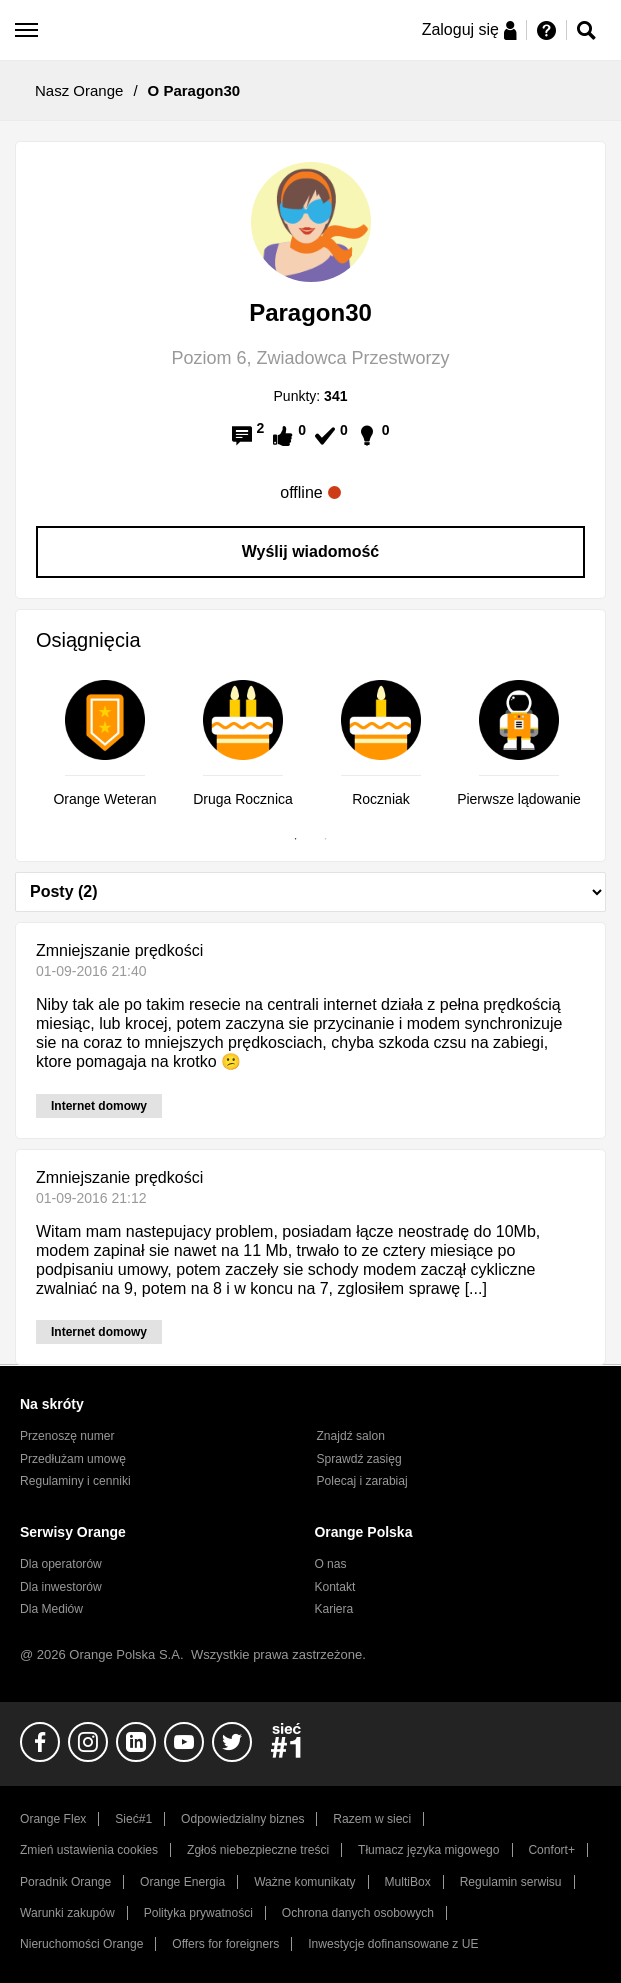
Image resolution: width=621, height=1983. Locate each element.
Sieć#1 (133, 1819)
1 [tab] (296, 839)
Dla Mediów (51, 1609)
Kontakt (334, 1587)
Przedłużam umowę (73, 1459)
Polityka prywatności (198, 1913)
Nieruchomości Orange (81, 1944)
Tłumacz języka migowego (428, 1850)
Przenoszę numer (67, 1436)
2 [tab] (326, 839)
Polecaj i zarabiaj (362, 1481)
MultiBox (408, 1882)
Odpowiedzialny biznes (242, 1819)
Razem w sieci (372, 1819)
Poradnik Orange (65, 1882)
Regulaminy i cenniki (75, 1481)
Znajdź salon (351, 1436)
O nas (330, 1564)
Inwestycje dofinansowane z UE (393, 1944)
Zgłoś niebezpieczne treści (258, 1850)
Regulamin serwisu (511, 1882)
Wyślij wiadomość (311, 551)
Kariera (333, 1609)
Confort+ (551, 1850)
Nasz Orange (79, 90)
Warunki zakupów (67, 1913)
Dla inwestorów (61, 1587)
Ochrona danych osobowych (358, 1913)
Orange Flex (53, 1819)
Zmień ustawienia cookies (89, 1850)
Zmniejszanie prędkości (119, 950)
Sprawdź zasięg (359, 1459)
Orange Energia (182, 1882)
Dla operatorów (61, 1564)
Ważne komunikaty (304, 1882)
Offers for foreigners (225, 1944)
